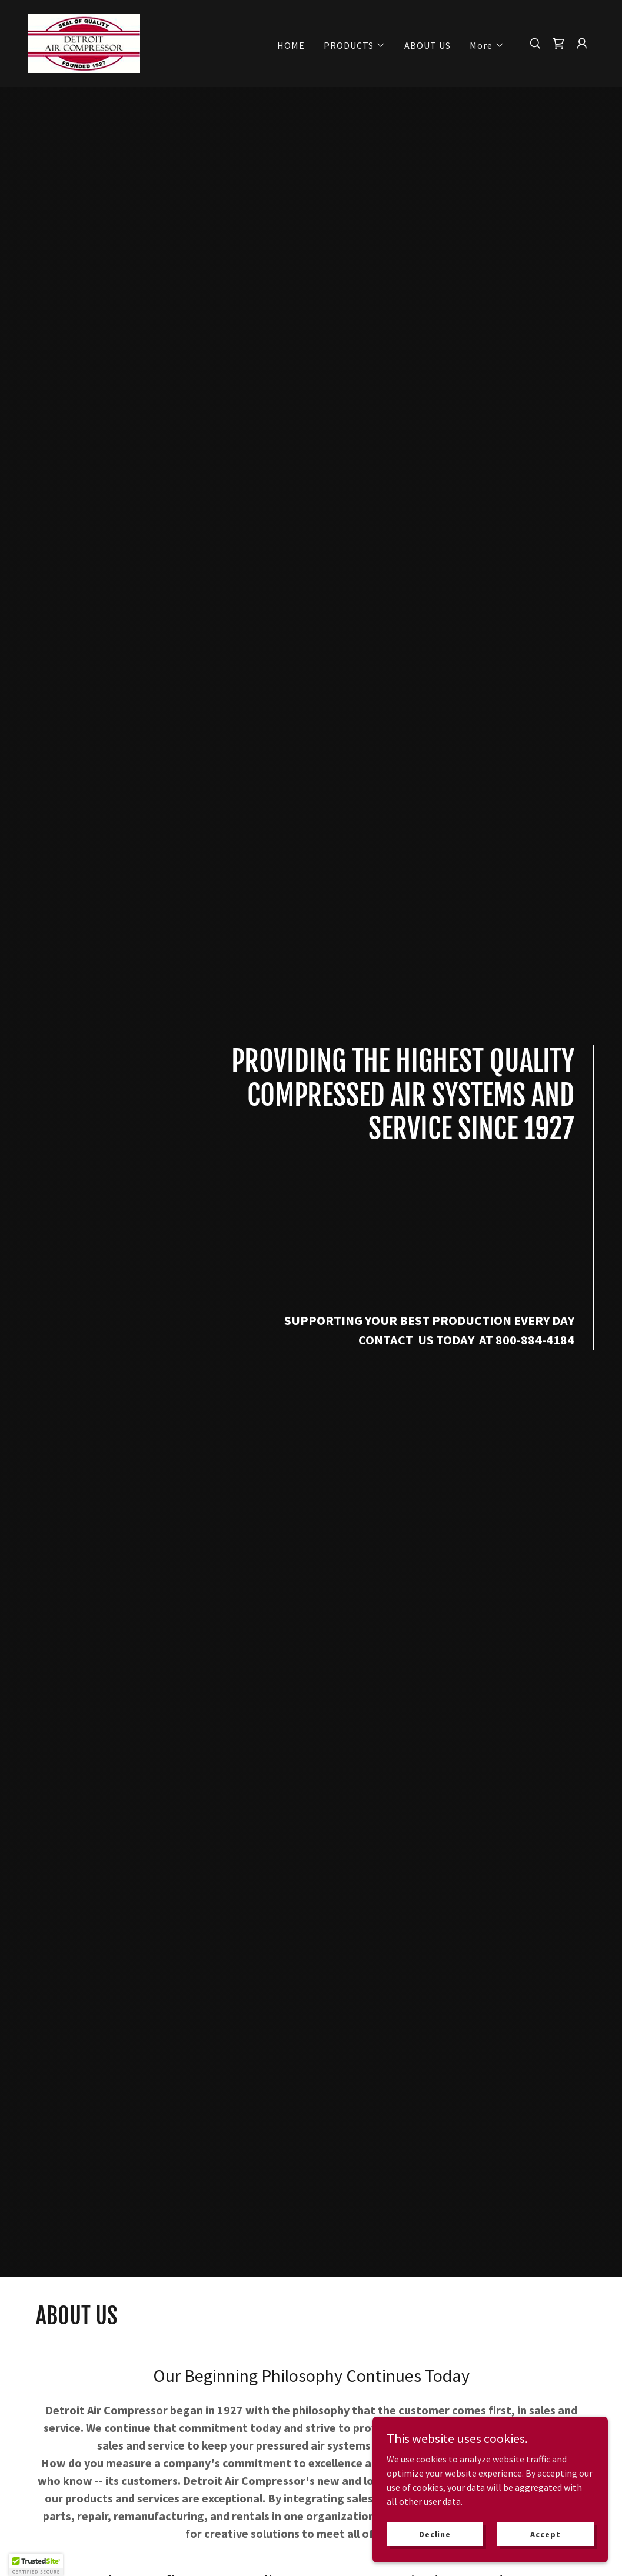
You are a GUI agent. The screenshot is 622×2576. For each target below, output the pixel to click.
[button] (354, 45)
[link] (84, 42)
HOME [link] (291, 45)
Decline (435, 2533)
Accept (545, 2533)
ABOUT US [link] (427, 45)
